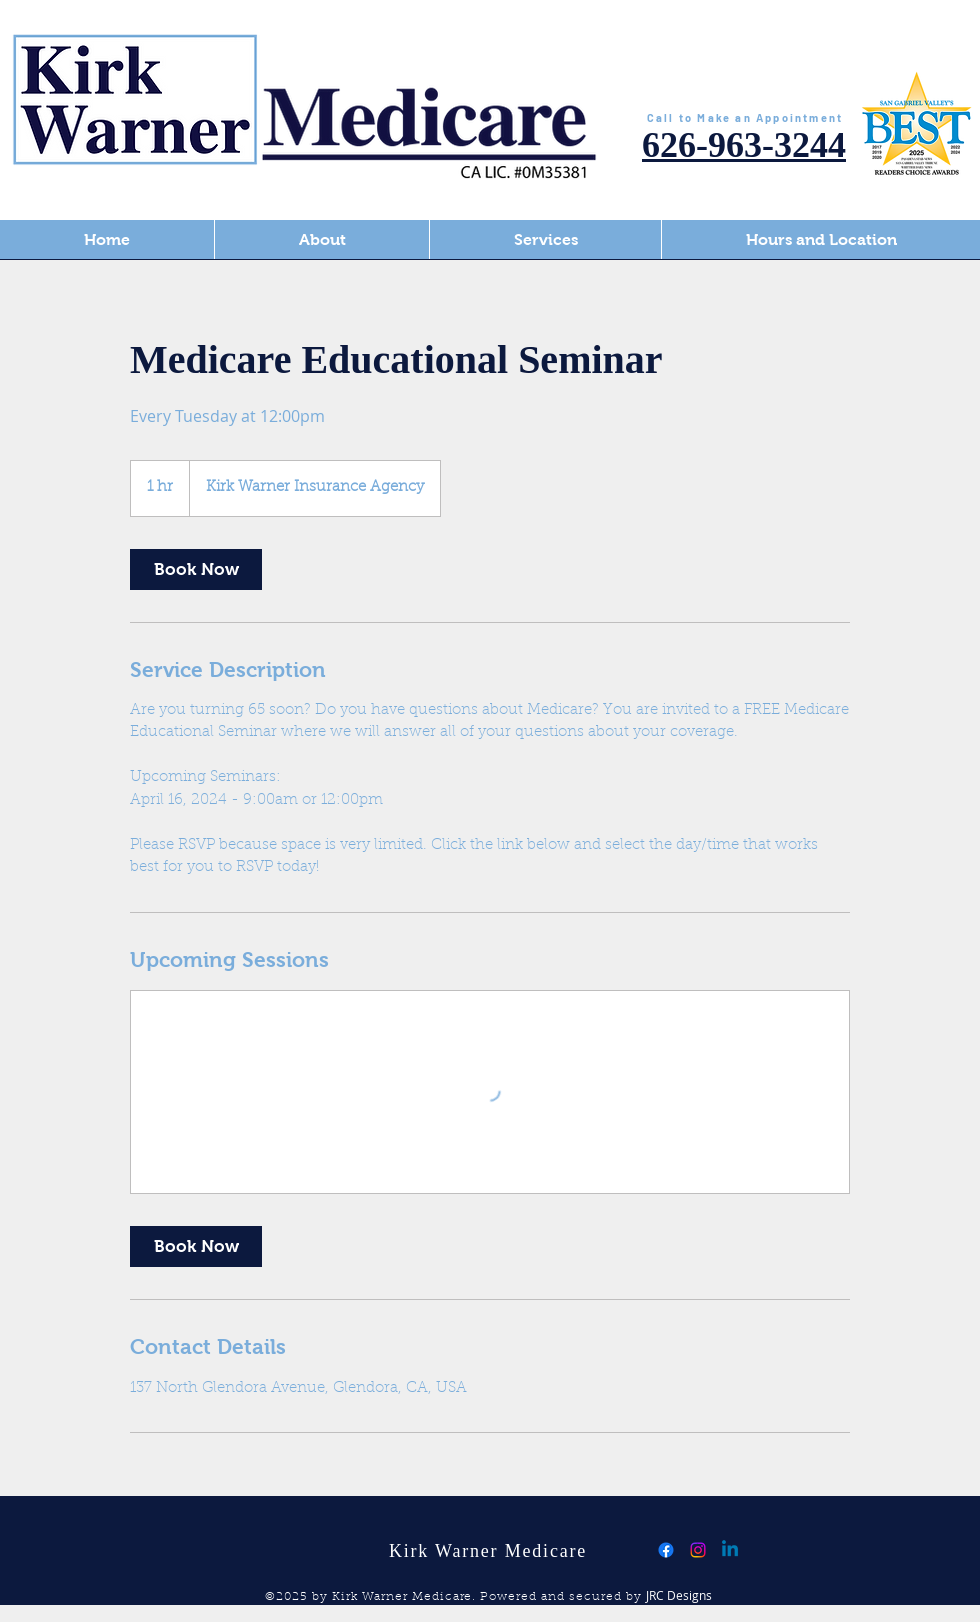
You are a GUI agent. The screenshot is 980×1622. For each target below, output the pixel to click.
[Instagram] (698, 1550)
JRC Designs (679, 1595)
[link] (196, 569)
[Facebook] (666, 1550)
